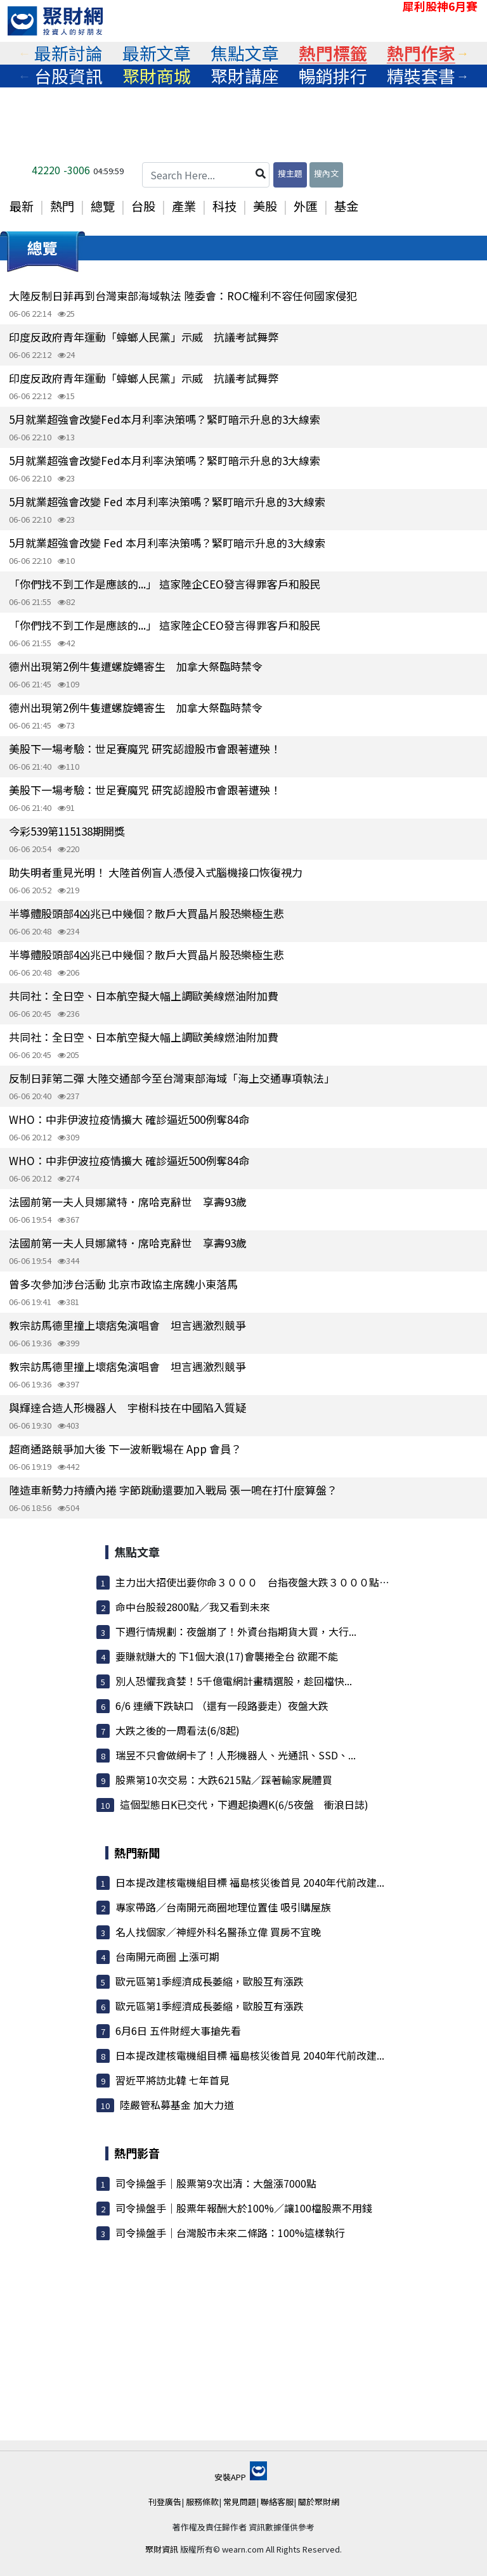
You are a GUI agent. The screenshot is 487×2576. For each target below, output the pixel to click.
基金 (346, 206)
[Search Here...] (205, 175)
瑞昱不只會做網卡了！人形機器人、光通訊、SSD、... (235, 1755)
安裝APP (240, 2477)
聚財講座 (245, 76)
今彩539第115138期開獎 (67, 831)
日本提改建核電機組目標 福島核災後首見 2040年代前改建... (249, 1882)
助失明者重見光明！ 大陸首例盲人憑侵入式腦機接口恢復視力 (155, 872)
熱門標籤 (333, 53)
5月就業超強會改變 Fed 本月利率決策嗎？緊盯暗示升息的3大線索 (167, 501)
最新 (22, 206)
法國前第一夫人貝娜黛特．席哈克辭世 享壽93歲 (128, 1201)
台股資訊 (68, 76)
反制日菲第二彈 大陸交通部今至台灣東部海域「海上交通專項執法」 (172, 1078)
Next (463, 53)
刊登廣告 (164, 2502)
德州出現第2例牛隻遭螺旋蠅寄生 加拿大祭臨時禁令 (136, 666)
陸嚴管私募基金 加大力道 (177, 2104)
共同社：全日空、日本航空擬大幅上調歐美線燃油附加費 (143, 996)
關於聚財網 (318, 2502)
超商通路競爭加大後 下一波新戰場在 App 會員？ (125, 1449)
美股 (265, 206)
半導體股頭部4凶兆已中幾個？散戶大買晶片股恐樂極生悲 (146, 913)
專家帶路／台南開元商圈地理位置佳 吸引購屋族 (223, 1907)
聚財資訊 (161, 2549)
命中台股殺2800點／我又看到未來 (192, 1606)
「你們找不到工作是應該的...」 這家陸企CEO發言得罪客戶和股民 (165, 584)
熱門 (62, 206)
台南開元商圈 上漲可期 (167, 1956)
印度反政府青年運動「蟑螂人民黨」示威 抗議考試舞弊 (143, 337)
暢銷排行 (333, 76)
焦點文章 (245, 53)
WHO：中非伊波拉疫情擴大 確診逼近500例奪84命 (129, 1119)
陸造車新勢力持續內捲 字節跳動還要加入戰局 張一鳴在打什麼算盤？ (173, 1490)
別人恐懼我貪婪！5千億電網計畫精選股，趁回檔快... (233, 1680)
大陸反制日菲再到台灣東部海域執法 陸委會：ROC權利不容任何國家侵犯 (183, 295)
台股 (143, 206)
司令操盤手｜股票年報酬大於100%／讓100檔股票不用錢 (243, 2208)
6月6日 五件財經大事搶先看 (178, 2030)
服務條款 (202, 2502)
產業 (184, 206)
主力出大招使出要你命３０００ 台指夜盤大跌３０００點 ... (256, 1582)
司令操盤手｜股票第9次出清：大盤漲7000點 (215, 2183)
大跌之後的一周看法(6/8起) (177, 1730)
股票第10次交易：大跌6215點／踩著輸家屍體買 (223, 1779)
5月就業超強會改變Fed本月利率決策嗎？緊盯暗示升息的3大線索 (164, 419)
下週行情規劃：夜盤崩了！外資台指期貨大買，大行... (235, 1631)
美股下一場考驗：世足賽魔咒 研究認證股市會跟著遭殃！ (145, 748)
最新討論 (68, 53)
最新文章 (156, 53)
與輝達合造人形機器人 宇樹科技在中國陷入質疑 (127, 1407)
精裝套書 (421, 76)
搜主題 (290, 173)
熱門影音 (137, 2153)
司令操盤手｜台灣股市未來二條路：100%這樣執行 (230, 2232)
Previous (24, 53)
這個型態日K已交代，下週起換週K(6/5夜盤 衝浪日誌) (244, 1804)
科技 (224, 206)
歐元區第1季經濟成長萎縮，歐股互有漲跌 (209, 1981)
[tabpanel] (68, 53)
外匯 (306, 206)
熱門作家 (421, 53)
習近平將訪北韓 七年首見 (172, 2080)
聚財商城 (156, 76)
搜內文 (326, 173)
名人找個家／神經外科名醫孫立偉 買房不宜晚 (218, 1931)
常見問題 (239, 2502)
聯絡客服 (277, 2502)
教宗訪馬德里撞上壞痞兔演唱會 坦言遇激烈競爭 (127, 1325)
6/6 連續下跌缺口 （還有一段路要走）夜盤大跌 (221, 1705)
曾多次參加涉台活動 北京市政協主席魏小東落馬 (123, 1284)
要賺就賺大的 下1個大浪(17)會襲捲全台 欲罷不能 (226, 1656)
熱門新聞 (137, 1852)
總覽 (103, 206)
